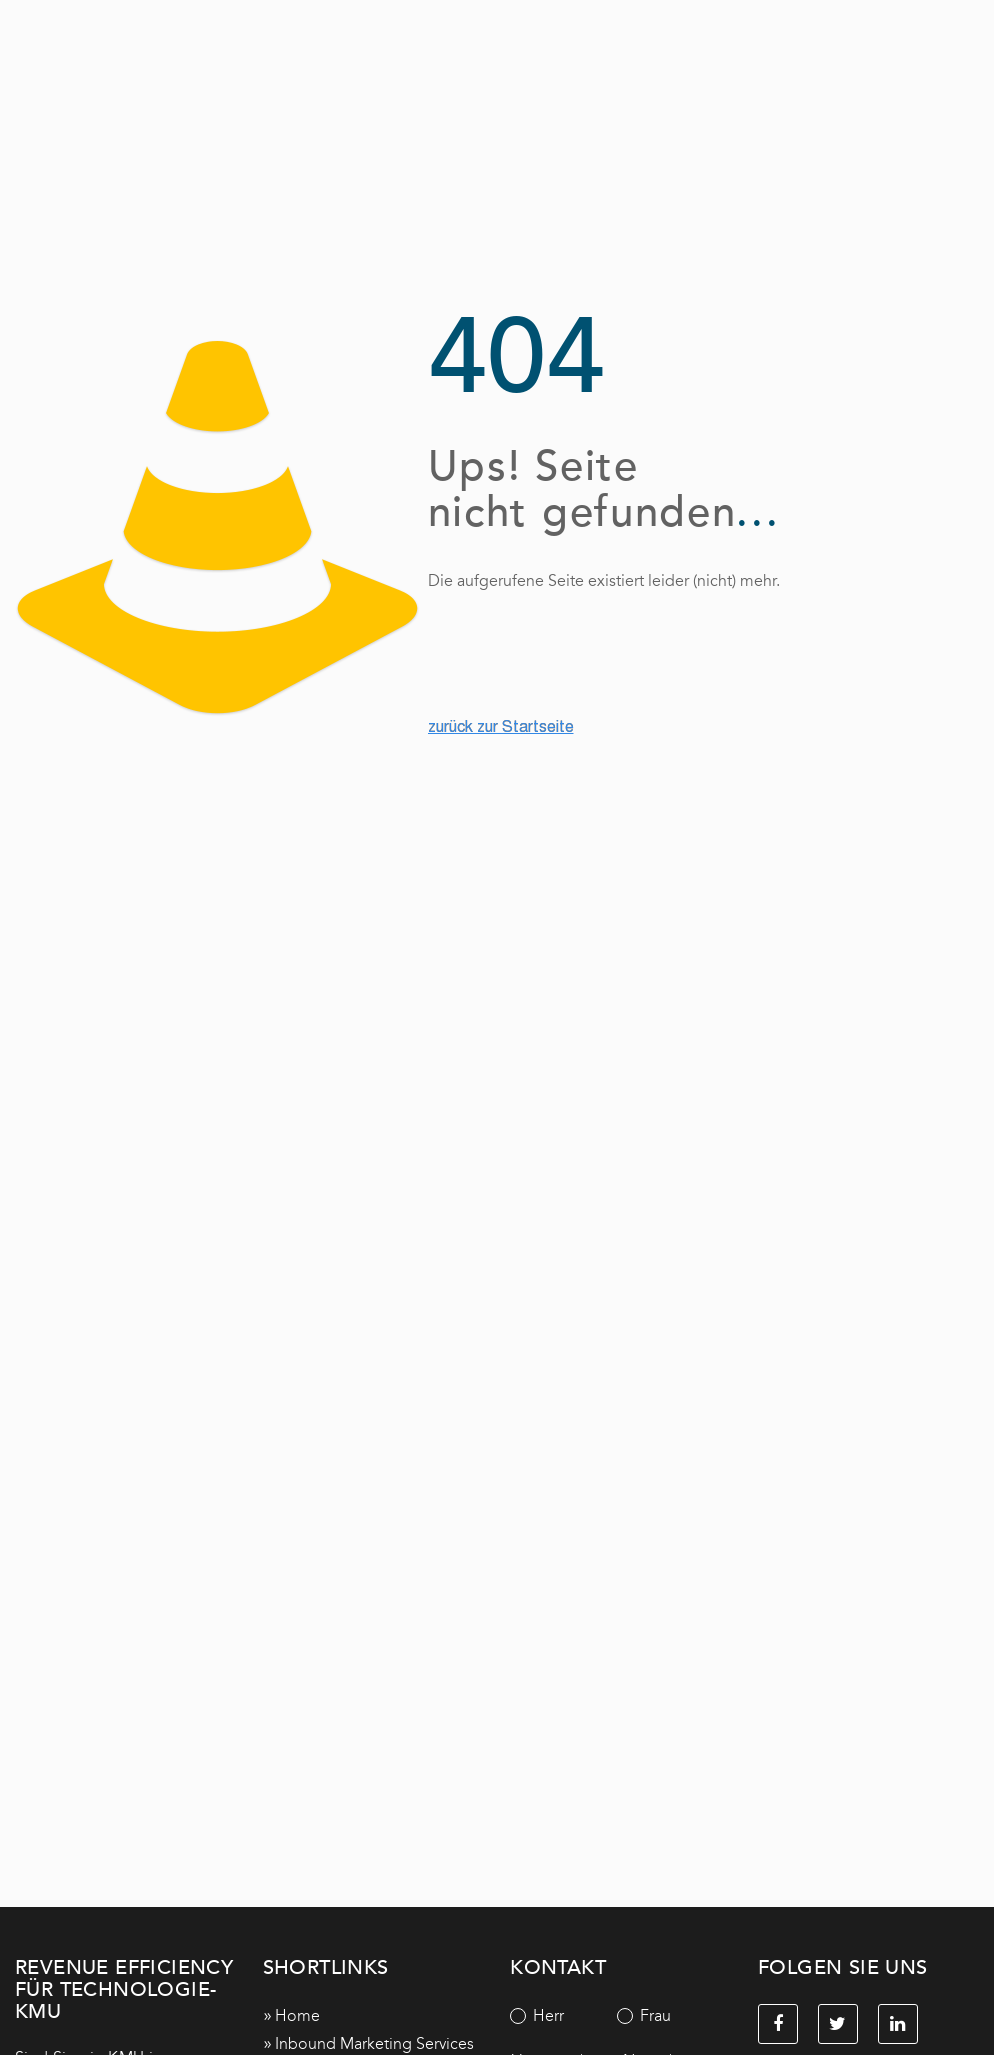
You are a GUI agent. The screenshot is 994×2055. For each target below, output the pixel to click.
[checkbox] (616, 2016)
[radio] (563, 2016)
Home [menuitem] (297, 2015)
